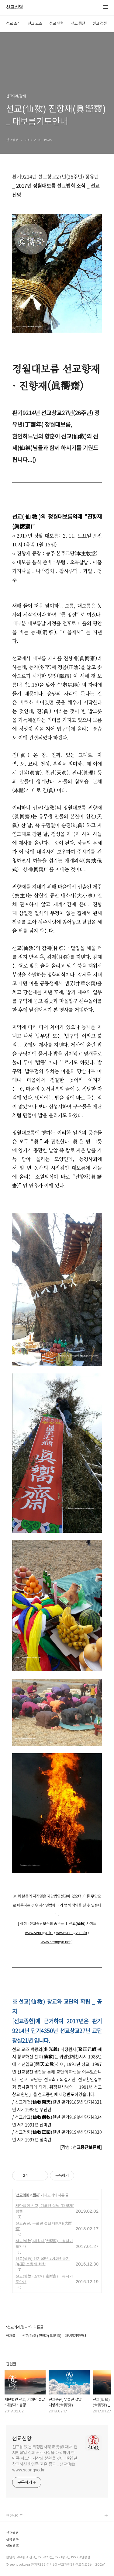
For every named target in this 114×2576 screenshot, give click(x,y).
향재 (36, 2195)
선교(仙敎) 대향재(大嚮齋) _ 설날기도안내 (44, 2244)
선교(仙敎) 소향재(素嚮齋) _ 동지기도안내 (44, 2279)
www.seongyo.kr (39, 1932)
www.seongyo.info (71, 1932)
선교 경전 (99, 23)
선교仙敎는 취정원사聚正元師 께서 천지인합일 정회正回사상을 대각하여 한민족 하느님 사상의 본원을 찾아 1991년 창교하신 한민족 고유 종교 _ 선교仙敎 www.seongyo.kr (44, 2458)
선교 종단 (78, 23)
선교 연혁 (56, 23)
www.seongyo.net (56, 1941)
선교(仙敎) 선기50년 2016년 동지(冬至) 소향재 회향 (43, 2261)
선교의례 (22, 2195)
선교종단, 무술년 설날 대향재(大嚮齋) (44, 2226)
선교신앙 (14, 7)
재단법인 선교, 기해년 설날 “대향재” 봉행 (45, 2208)
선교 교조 (35, 23)
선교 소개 (13, 23)
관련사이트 (14, 2515)
